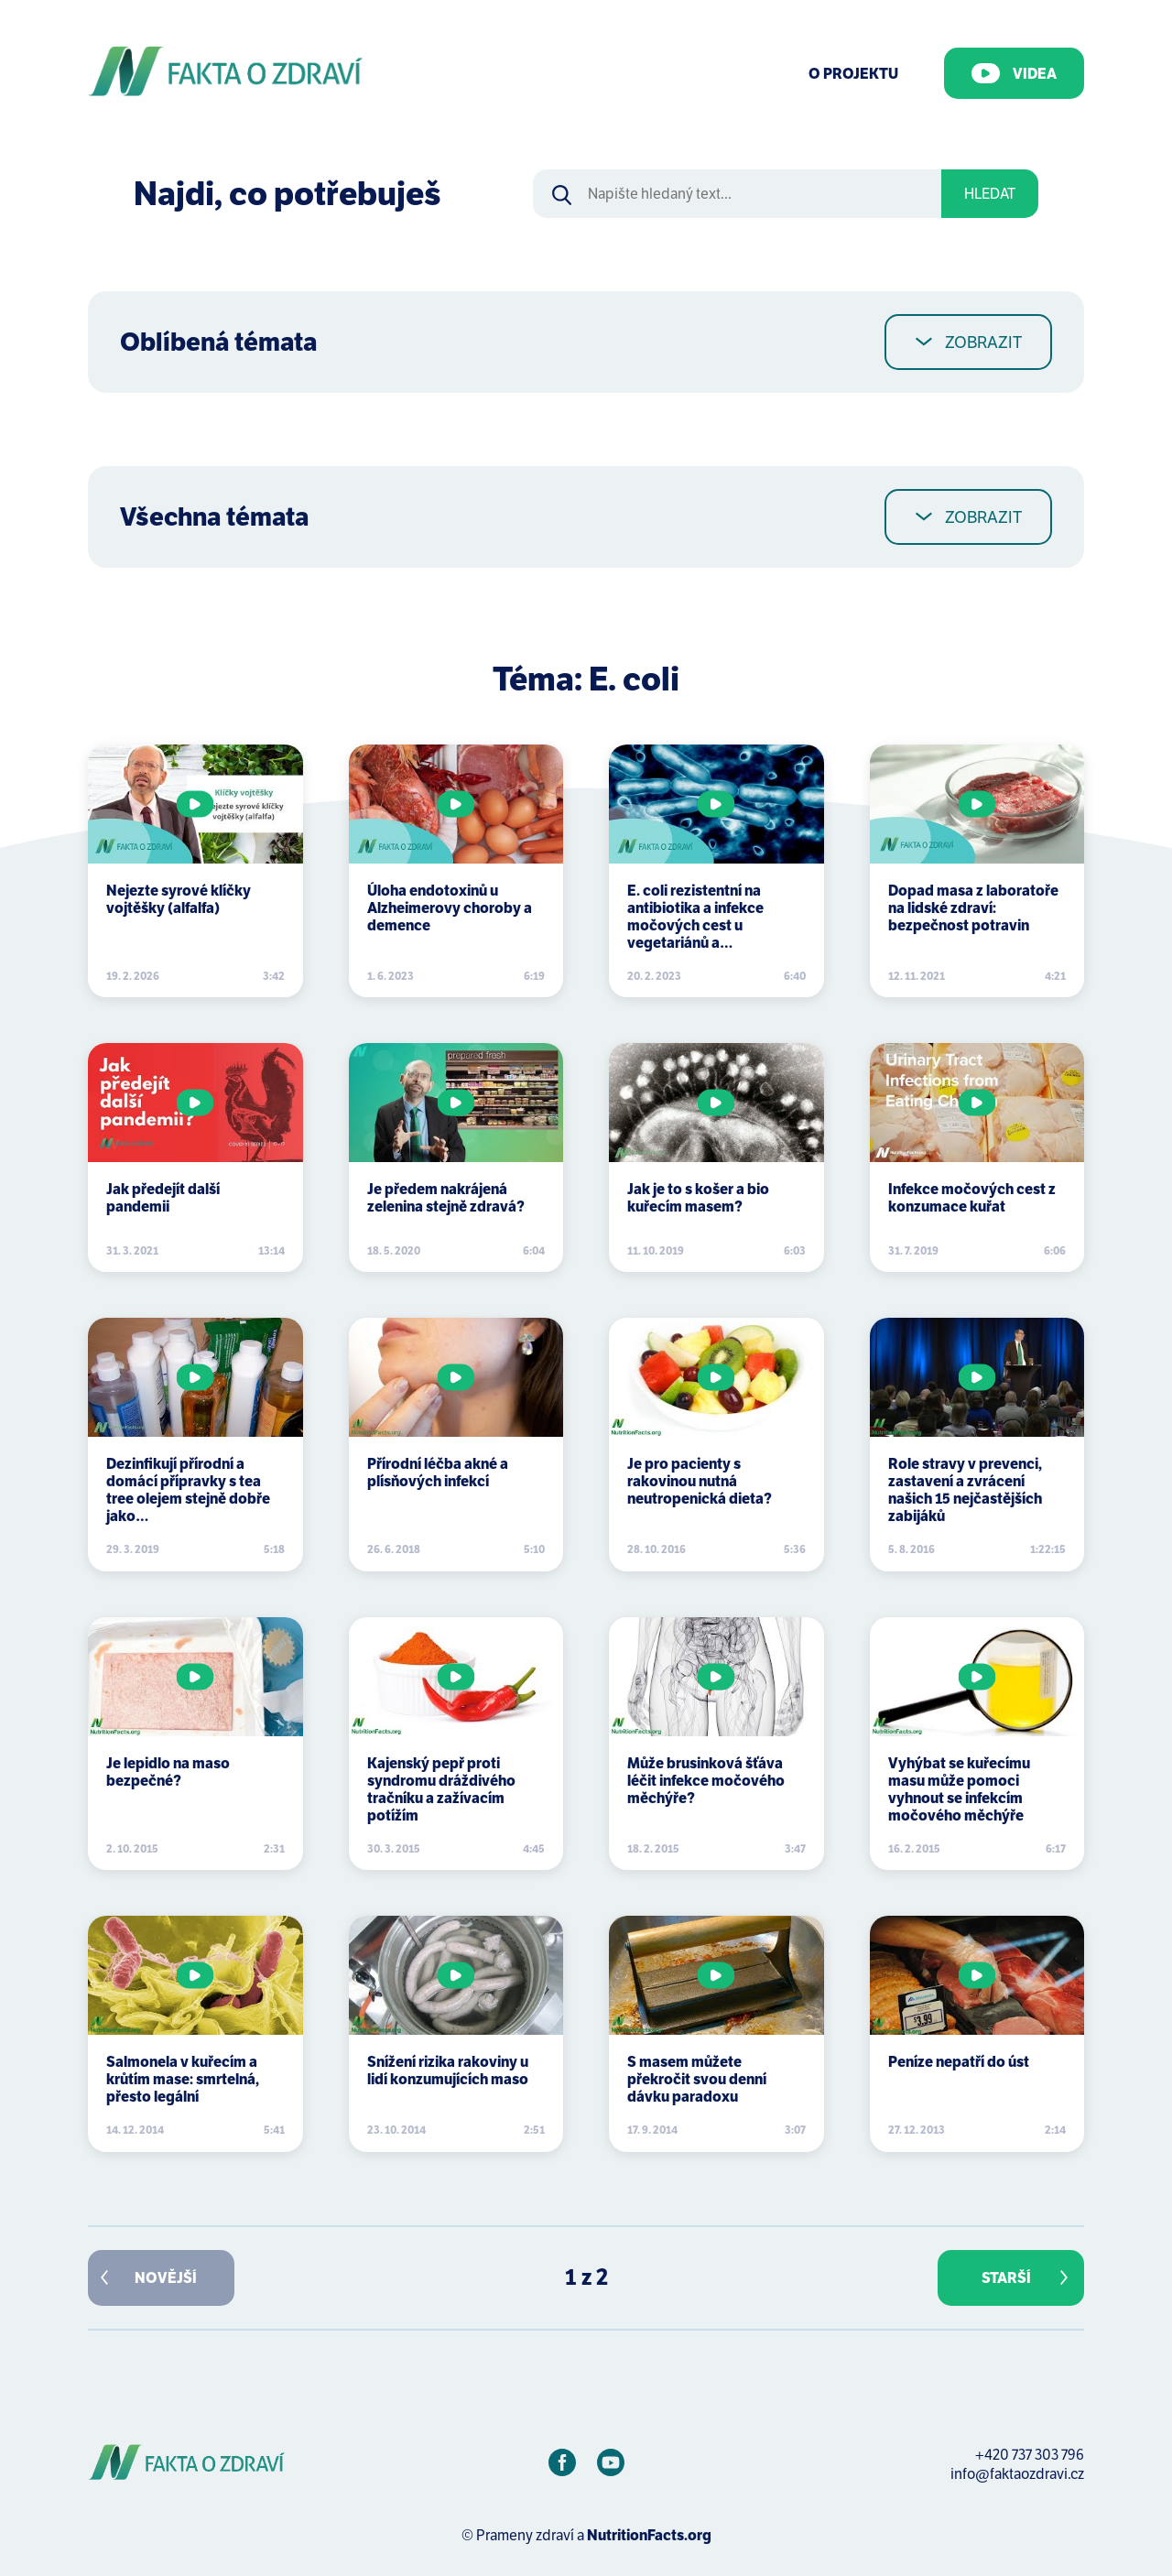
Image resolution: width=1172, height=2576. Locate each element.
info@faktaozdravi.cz (1017, 2474)
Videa (1014, 73)
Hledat (989, 193)
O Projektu (853, 73)
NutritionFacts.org (649, 2535)
